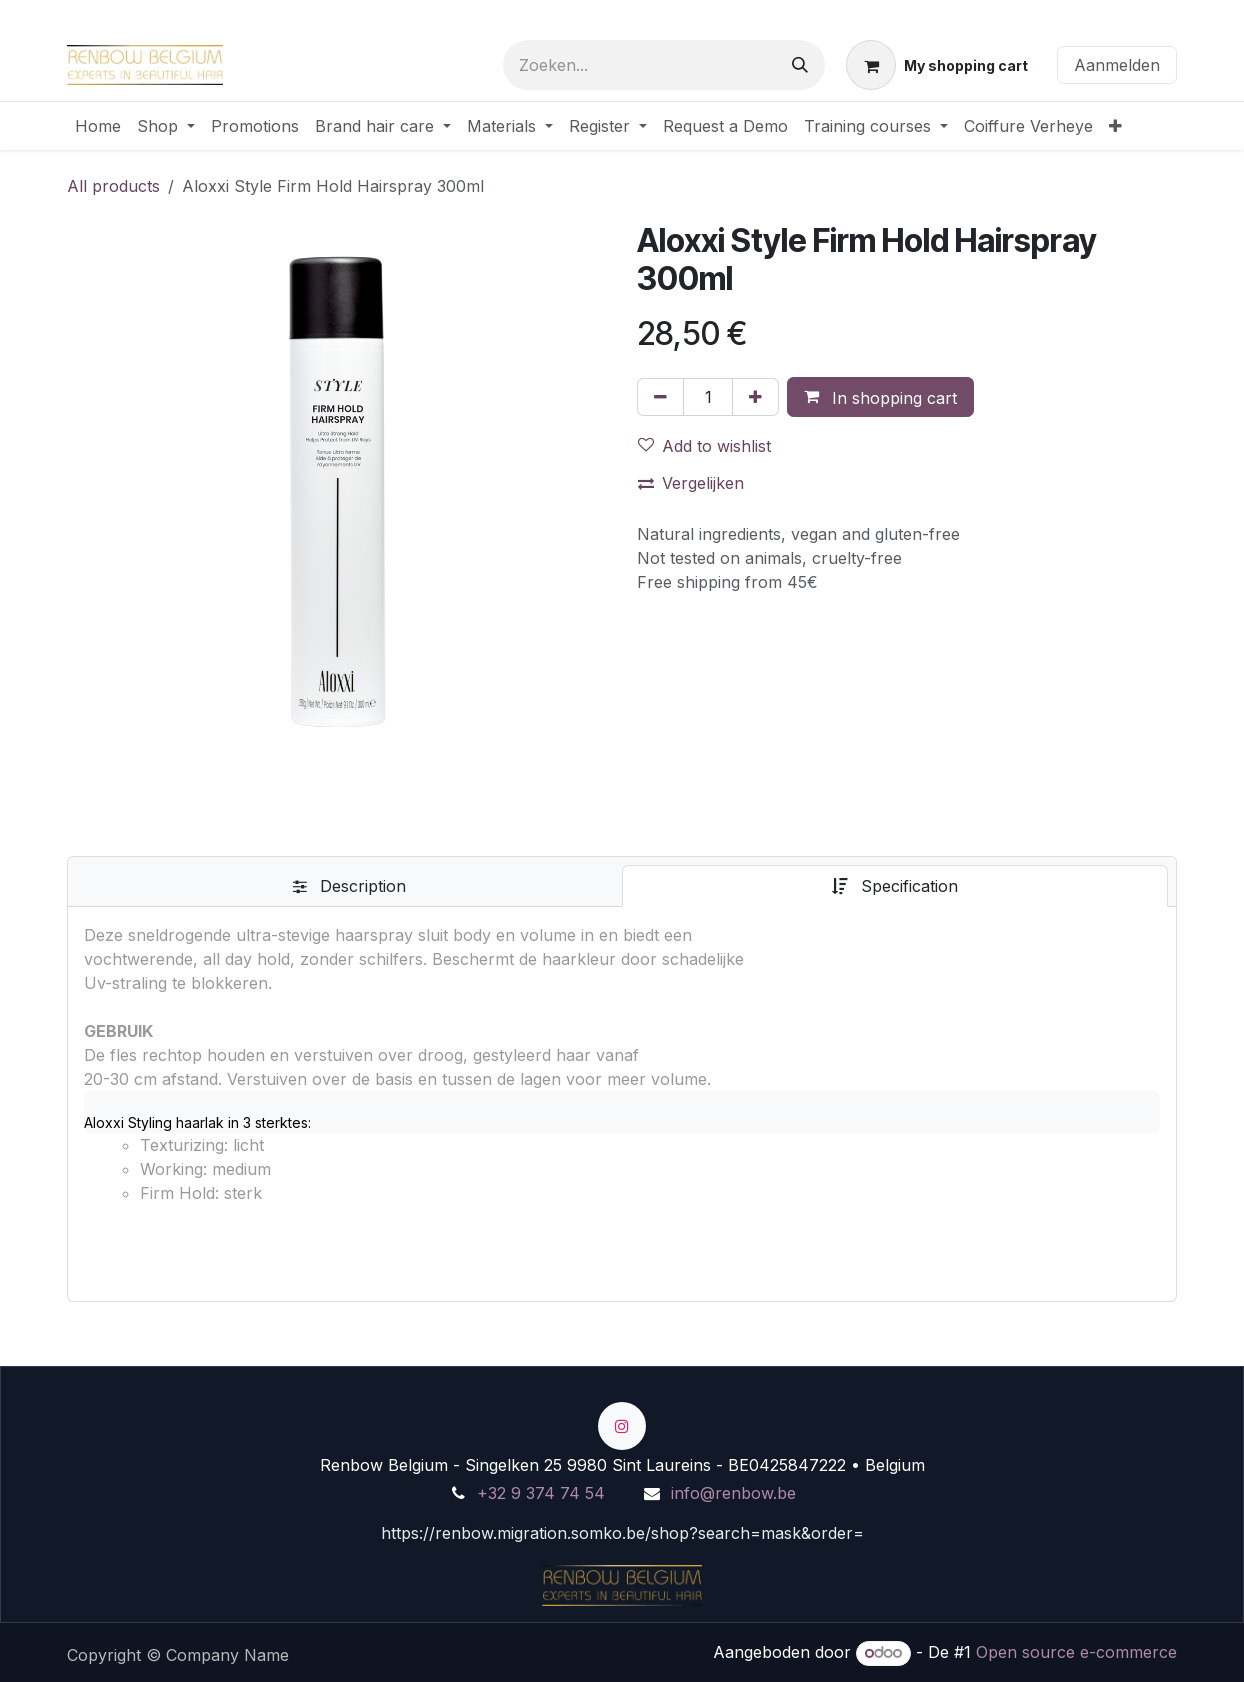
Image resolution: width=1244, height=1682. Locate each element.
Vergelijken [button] (691, 483)
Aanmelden (1117, 65)
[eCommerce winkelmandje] (937, 65)
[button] (880, 397)
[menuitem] (98, 126)
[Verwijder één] (660, 397)
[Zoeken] (800, 65)
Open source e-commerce (1076, 1652)
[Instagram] (622, 1426)
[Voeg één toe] (755, 397)
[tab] (349, 886)
